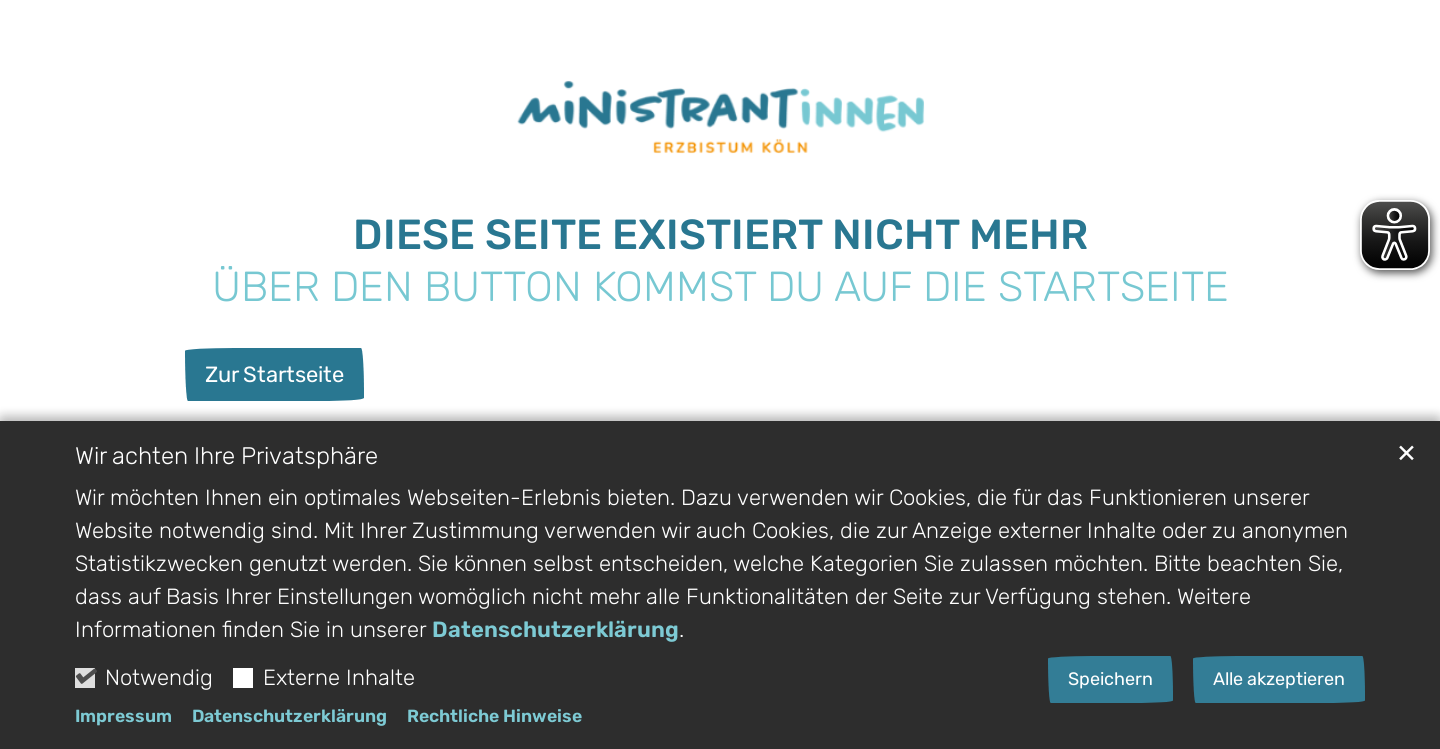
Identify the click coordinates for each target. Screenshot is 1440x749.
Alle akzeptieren (1279, 683)
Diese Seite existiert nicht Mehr (720, 235)
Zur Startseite (274, 374)
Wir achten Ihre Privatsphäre (226, 460)
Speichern (1110, 683)
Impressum (123, 720)
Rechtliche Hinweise (494, 720)
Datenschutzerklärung (555, 633)
